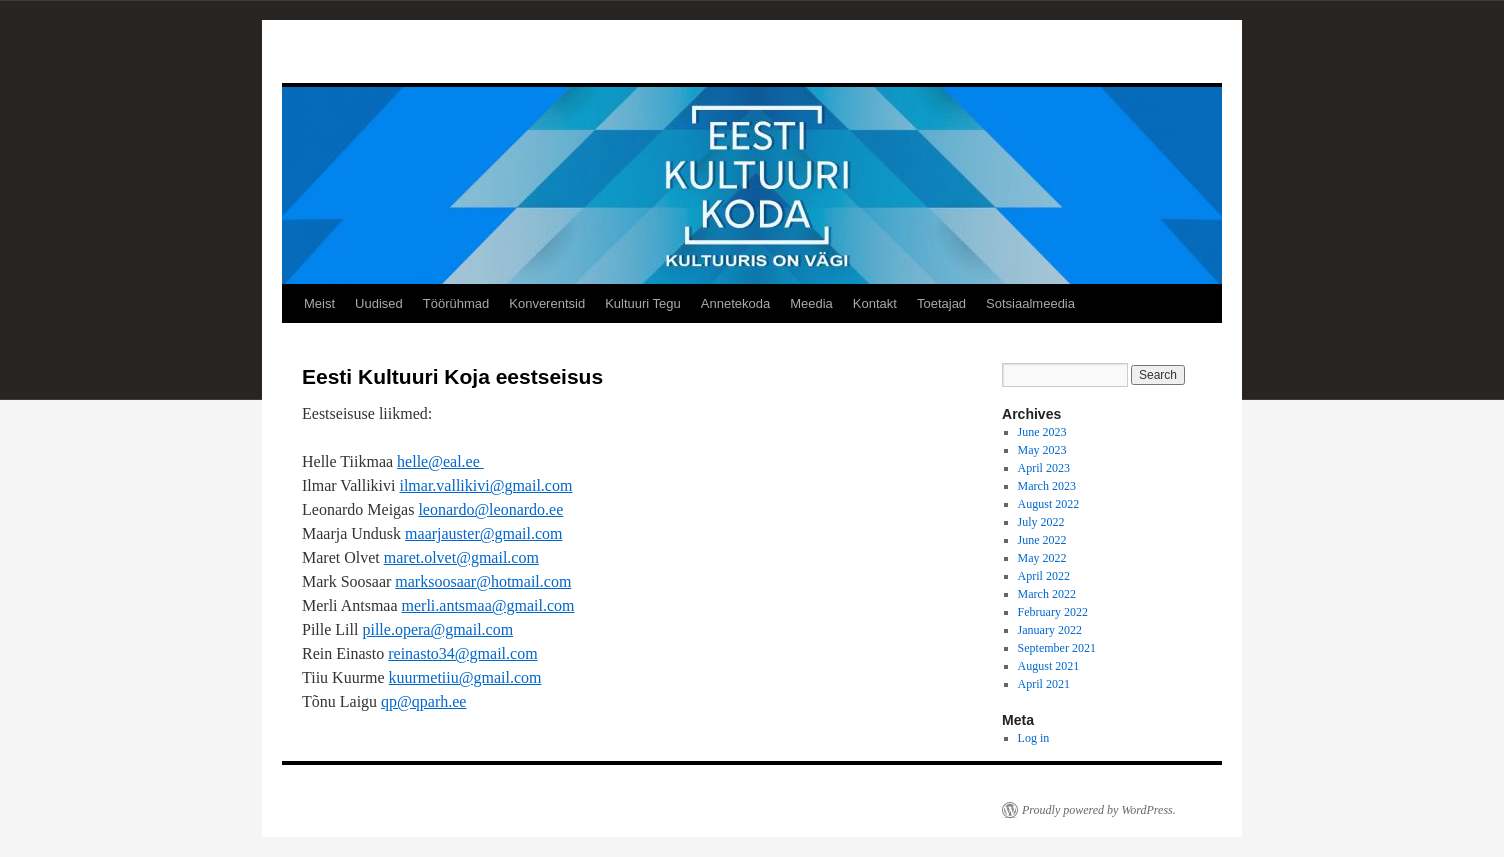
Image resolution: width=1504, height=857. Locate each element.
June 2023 (1042, 432)
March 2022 (1047, 594)
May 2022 (1042, 558)
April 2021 (1044, 684)
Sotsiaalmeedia (1030, 303)
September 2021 (1057, 648)
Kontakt (875, 303)
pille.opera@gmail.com (437, 629)
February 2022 (1053, 612)
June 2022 (1042, 540)
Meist (319, 303)
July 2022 (1041, 522)
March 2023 (1047, 486)
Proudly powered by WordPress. (1099, 810)
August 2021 (1049, 666)
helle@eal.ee (440, 461)
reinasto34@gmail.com (462, 653)
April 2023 (1044, 468)
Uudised (379, 303)
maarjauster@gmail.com (483, 533)
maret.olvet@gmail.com (461, 557)
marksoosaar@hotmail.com (483, 581)
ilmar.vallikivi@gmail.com (485, 485)
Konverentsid (547, 303)
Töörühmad (456, 303)
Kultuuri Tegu (643, 303)
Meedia (811, 303)
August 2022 (1049, 504)
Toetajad (941, 303)
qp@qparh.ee (423, 701)
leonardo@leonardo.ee (490, 509)
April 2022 (1044, 576)
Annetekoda (735, 303)
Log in (1034, 738)
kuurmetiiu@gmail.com (465, 677)
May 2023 (1042, 450)
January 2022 (1050, 630)
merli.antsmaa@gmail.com (488, 605)
